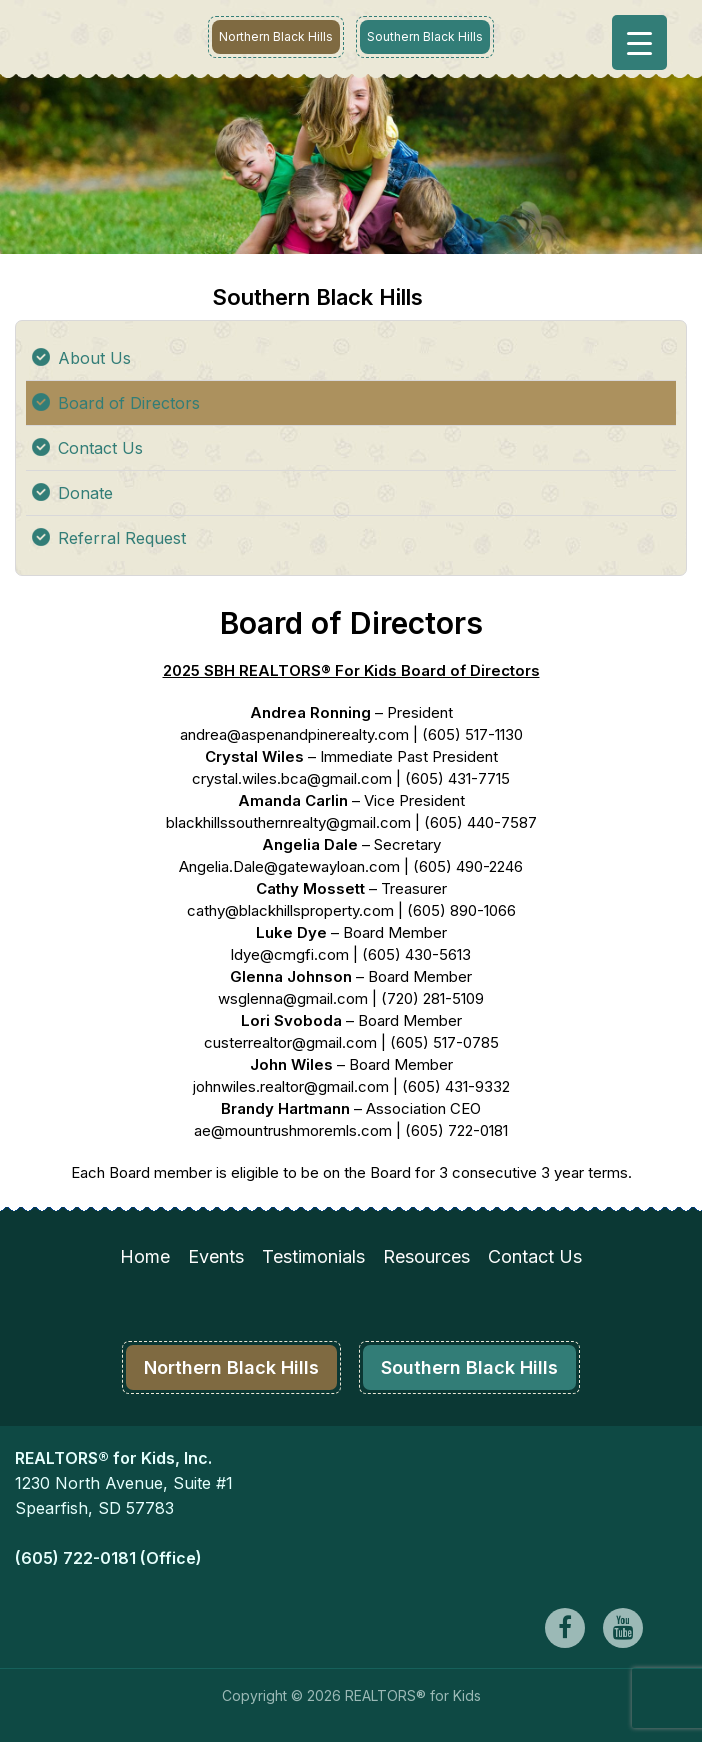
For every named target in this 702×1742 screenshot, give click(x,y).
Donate (85, 493)
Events (216, 1256)
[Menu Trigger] (639, 42)
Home (145, 1256)
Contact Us (100, 448)
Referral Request (122, 538)
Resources (426, 1256)
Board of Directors (129, 403)
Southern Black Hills (425, 36)
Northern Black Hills (276, 36)
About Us (94, 358)
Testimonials (313, 1256)
